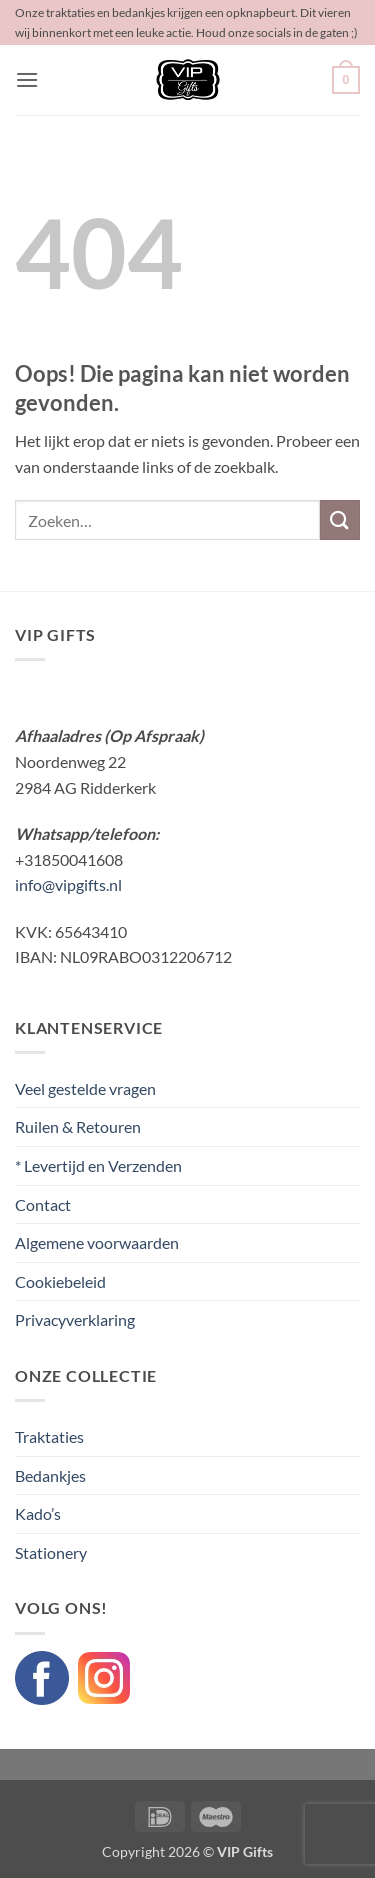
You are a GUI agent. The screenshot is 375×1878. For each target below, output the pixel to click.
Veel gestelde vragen (85, 1088)
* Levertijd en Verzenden (98, 1165)
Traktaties (49, 1436)
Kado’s (38, 1513)
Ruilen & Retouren (78, 1126)
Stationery (51, 1552)
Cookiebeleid (60, 1281)
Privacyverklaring (75, 1319)
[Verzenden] (340, 519)
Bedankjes (50, 1475)
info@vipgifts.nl (68, 884)
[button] (27, 79)
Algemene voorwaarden (97, 1242)
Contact (43, 1204)
